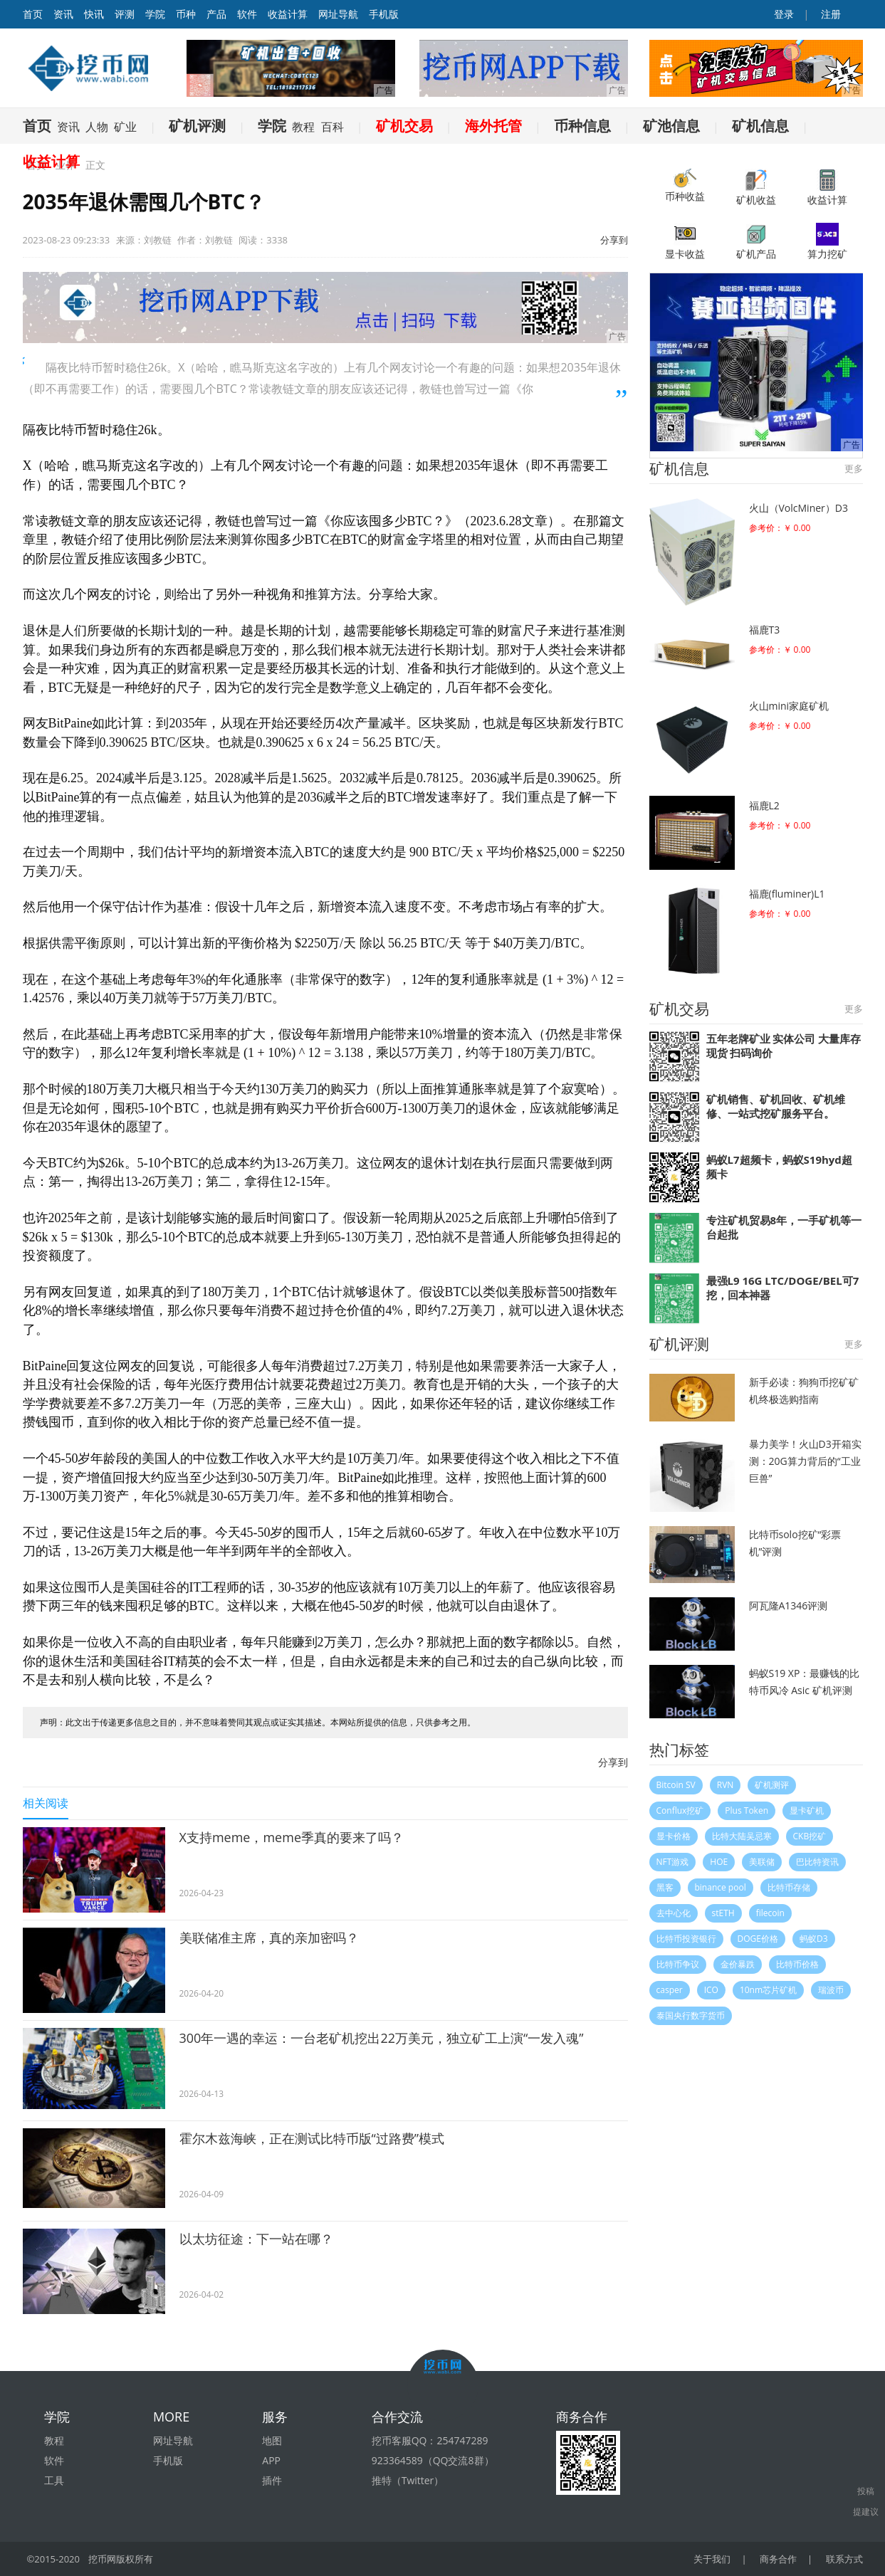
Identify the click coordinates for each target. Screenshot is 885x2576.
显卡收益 (685, 242)
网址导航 (338, 14)
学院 (155, 14)
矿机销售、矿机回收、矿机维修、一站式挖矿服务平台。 (775, 1106)
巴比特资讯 (817, 1862)
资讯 (63, 14)
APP (271, 2460)
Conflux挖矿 (680, 1810)
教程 (303, 127)
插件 (272, 2480)
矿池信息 (671, 125)
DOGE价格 (758, 1939)
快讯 (94, 14)
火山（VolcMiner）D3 (798, 508)
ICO (711, 1990)
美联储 (762, 1862)
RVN (725, 1785)
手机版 (384, 14)
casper (669, 1990)
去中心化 (673, 1913)
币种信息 (582, 125)
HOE (719, 1862)
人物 (96, 127)
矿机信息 (760, 125)
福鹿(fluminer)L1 (787, 893)
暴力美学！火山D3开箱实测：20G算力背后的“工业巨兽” (805, 1461)
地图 (272, 2440)
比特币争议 (677, 1964)
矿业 (125, 127)
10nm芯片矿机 (768, 1990)
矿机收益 (756, 187)
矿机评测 (197, 125)
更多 (853, 468)
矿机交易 (404, 125)
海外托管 (493, 125)
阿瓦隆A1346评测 (788, 1605)
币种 (186, 14)
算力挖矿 (827, 242)
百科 (332, 127)
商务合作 (778, 2559)
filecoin (770, 1913)
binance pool (720, 1887)
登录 (782, 14)
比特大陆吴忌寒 (742, 1836)
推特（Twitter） (408, 2480)
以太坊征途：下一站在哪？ (256, 2238)
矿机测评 (772, 1785)
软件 (247, 14)
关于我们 (711, 2559)
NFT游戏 (672, 1862)
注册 (830, 14)
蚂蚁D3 (814, 1939)
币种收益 (685, 186)
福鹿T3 (764, 629)
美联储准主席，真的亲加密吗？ (269, 1937)
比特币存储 (789, 1887)
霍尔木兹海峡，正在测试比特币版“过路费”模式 (312, 2138)
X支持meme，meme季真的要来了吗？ (291, 1837)
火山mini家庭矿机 (789, 706)
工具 (54, 2480)
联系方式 (844, 2559)
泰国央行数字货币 (690, 2015)
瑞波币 (831, 1990)
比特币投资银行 (686, 1939)
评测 (125, 14)
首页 (37, 125)
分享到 (614, 239)
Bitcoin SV (676, 1785)
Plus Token (746, 1810)
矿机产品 (756, 242)
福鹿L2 (764, 805)
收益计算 (288, 14)
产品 (216, 14)
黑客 (665, 1887)
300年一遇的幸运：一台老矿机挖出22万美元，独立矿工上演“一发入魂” (381, 2037)
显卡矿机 (807, 1810)
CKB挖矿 (810, 1836)
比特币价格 (797, 1964)
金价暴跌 (738, 1964)
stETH (723, 1913)
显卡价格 (673, 1836)
